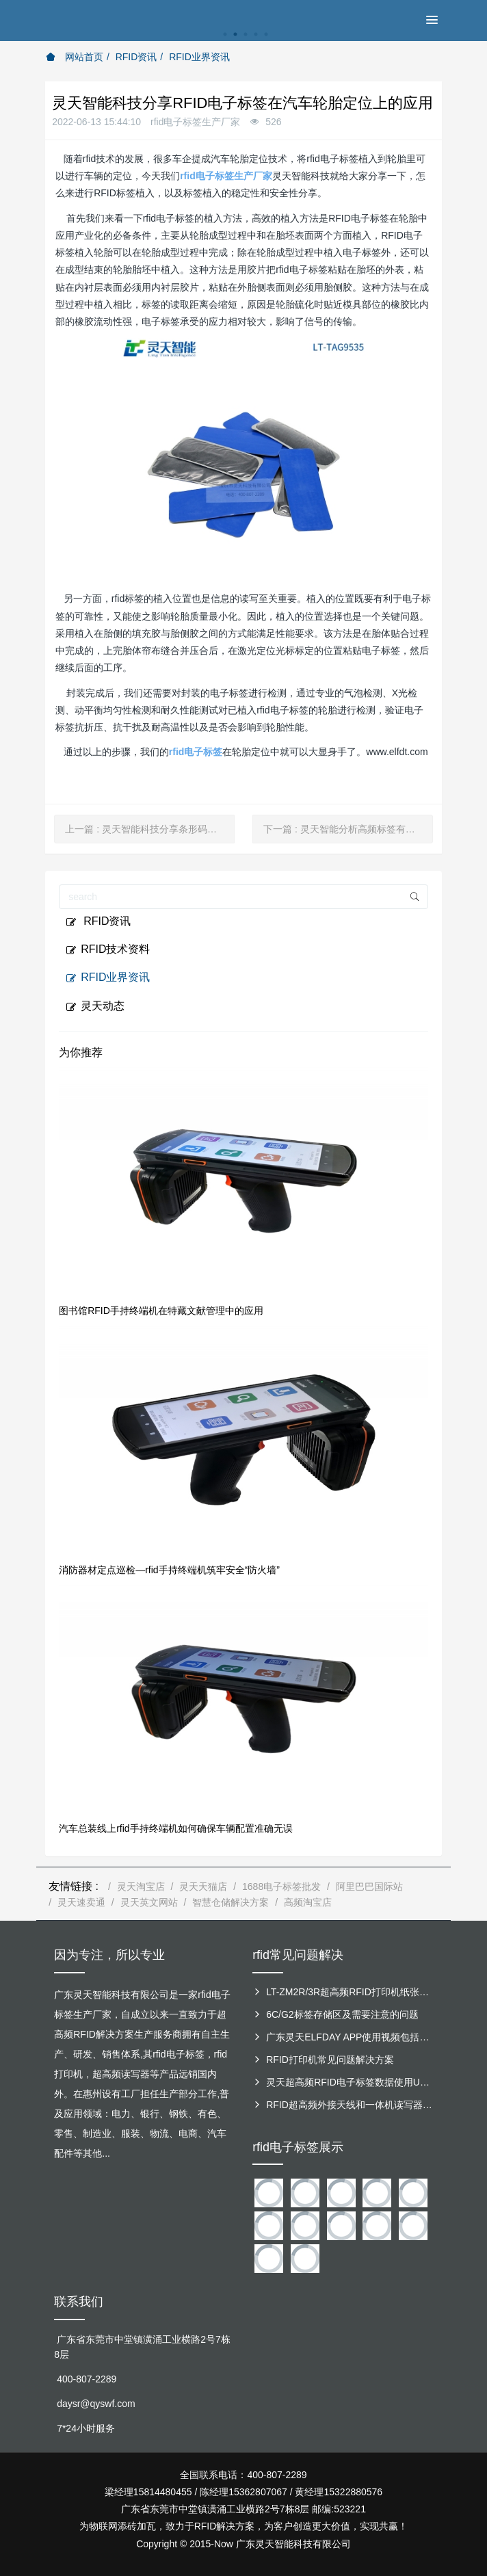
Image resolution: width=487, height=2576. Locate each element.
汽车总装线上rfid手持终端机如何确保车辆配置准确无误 (175, 1828)
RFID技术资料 (108, 949)
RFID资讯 (136, 56)
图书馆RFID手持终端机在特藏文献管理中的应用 (161, 1310)
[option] (243, 41)
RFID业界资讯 (199, 56)
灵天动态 (95, 1006)
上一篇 (150, 829)
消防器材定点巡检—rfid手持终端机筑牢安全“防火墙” (169, 1569)
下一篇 (348, 829)
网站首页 (74, 56)
